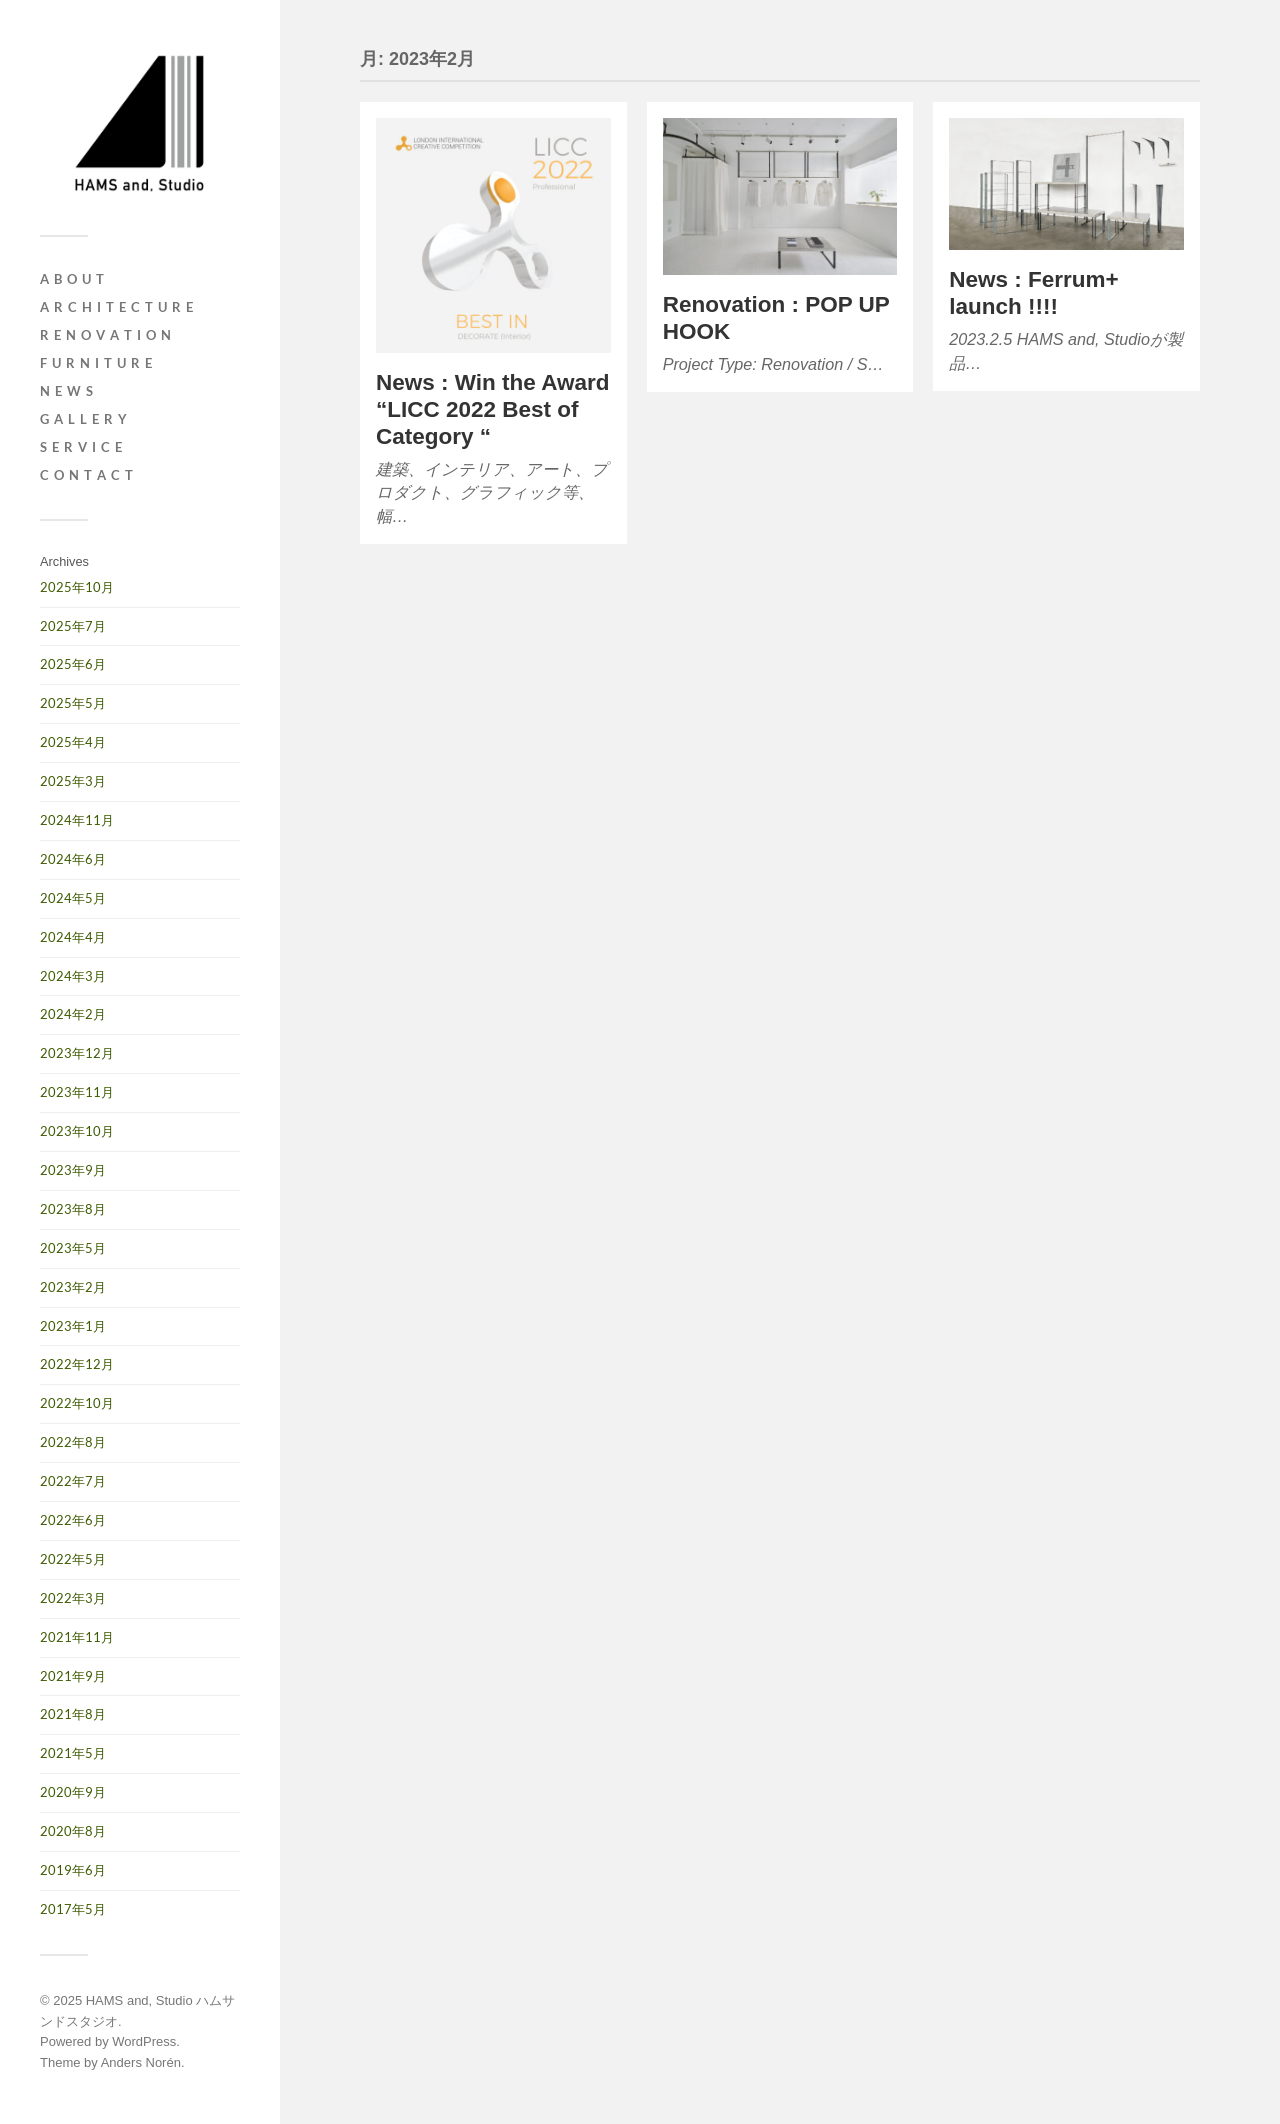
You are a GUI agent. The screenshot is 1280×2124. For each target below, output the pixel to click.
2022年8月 (73, 1442)
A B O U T (72, 279)
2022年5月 (73, 1559)
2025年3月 (73, 781)
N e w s (67, 391)
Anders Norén (141, 2062)
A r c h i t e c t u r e (117, 307)
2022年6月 (73, 1520)
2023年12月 (77, 1053)
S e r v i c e (81, 447)
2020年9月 (73, 1792)
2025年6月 (73, 664)
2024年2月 (73, 1014)
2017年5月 (73, 1909)
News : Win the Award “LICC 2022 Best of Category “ (493, 409)
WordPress (144, 2041)
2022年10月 (77, 1403)
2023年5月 (73, 1248)
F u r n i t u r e (96, 363)
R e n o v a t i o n (106, 335)
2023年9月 (73, 1170)
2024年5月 (73, 898)
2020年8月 (73, 1831)
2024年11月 (77, 820)
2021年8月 (73, 1714)
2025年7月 (73, 626)
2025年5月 (73, 703)
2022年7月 (73, 1481)
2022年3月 (73, 1598)
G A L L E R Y (84, 419)
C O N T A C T (87, 475)
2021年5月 (73, 1753)
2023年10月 (77, 1131)
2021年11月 (77, 1637)
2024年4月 (73, 937)
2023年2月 (73, 1287)
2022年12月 (77, 1364)
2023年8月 (73, 1209)
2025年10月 (77, 587)
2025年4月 (73, 742)
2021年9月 (73, 1676)
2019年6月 (73, 1870)
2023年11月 (77, 1092)
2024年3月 (73, 976)
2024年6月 (73, 859)
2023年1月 (73, 1326)
